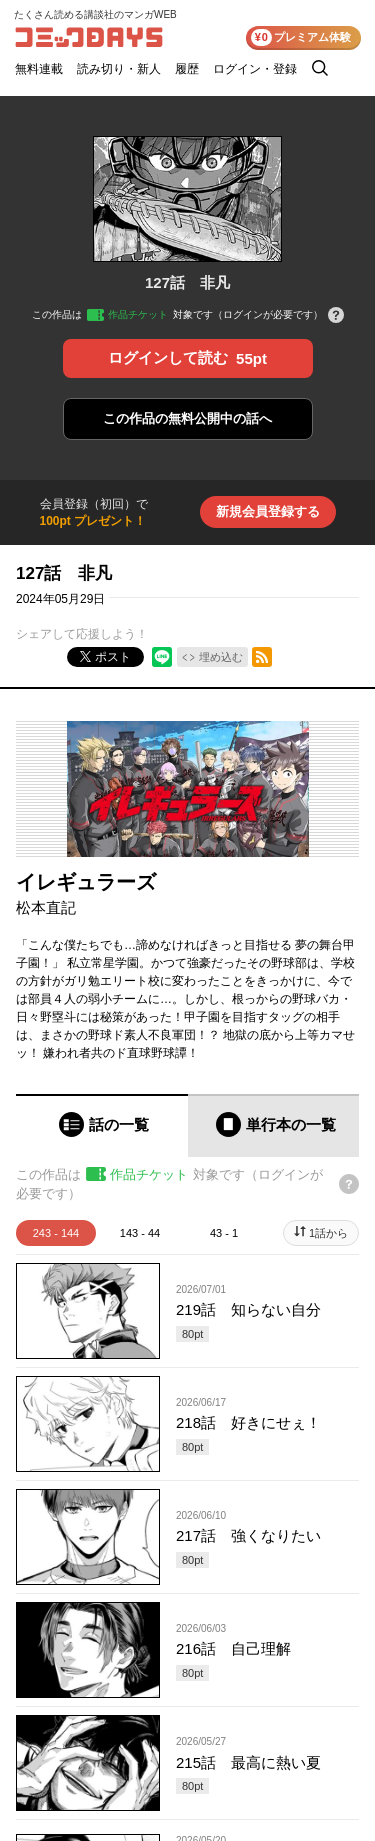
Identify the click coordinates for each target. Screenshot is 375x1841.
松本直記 (46, 907)
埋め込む (221, 657)
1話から (328, 1233)
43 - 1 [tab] (224, 1233)
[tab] (102, 1125)
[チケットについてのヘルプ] (336, 316)
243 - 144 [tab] (56, 1233)
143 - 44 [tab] (140, 1233)
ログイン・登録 (255, 69)
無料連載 (39, 69)
